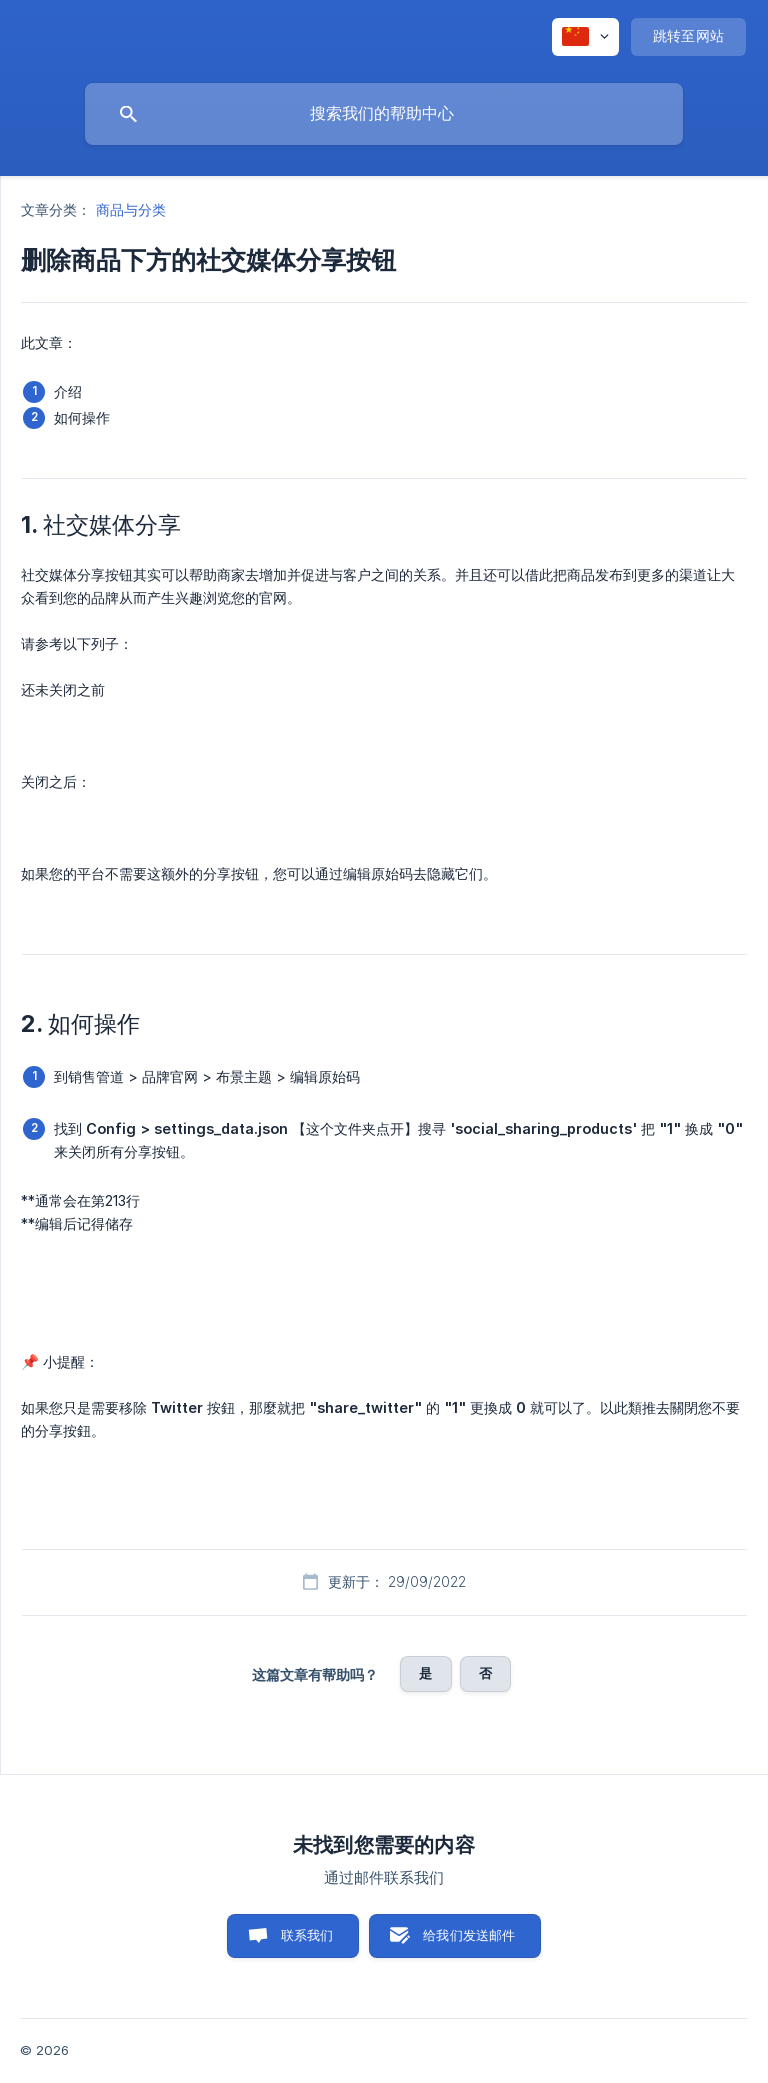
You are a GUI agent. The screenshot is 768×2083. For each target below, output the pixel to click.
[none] (585, 37)
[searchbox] (384, 114)
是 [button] (425, 1673)
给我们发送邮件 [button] (469, 1935)
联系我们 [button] (307, 1935)
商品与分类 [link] (131, 209)
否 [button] (485, 1673)
